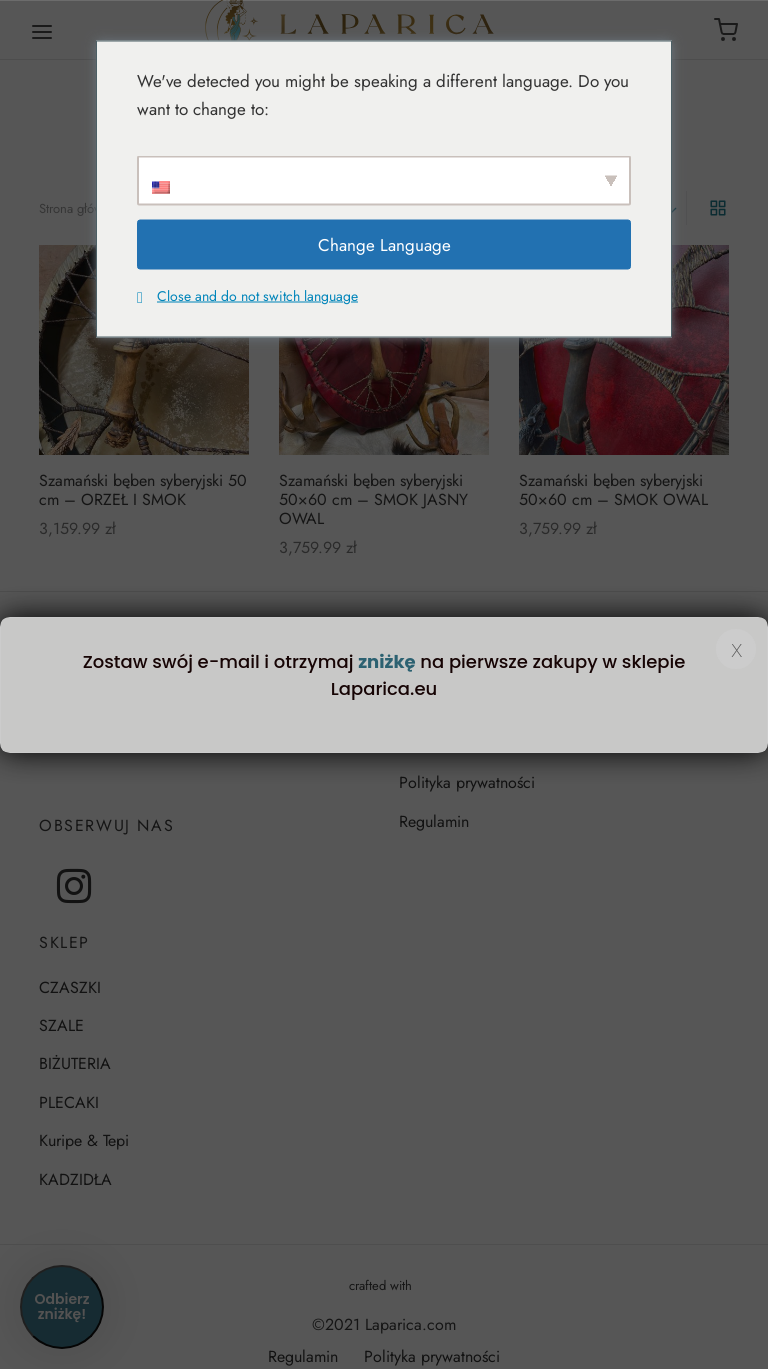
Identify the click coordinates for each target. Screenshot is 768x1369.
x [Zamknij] (736, 649)
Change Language (384, 244)
